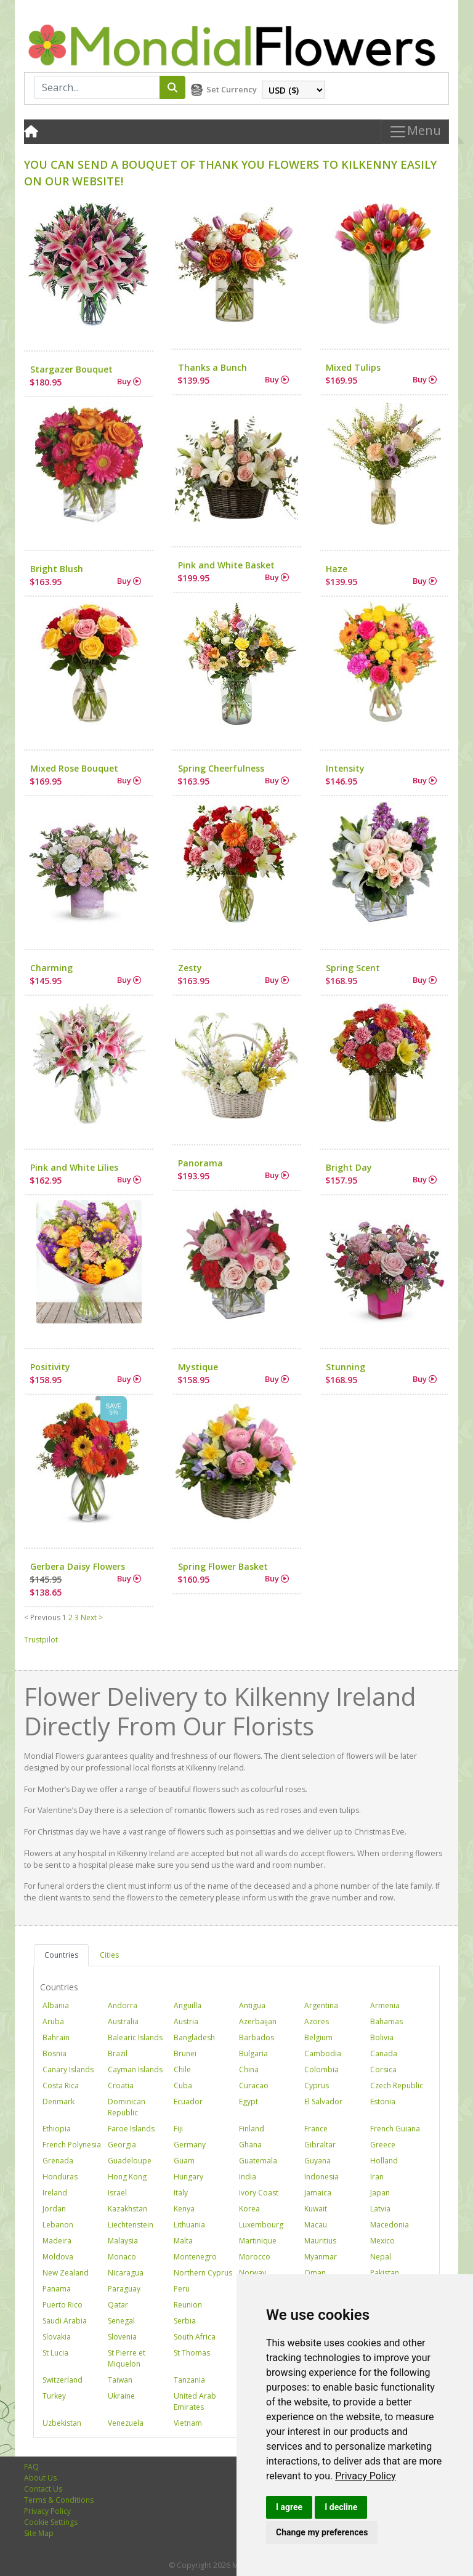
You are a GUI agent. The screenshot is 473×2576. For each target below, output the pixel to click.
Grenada (57, 2160)
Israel (117, 2192)
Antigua (252, 2005)
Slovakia (56, 2337)
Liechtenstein (130, 2224)
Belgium (318, 2037)
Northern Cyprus (203, 2272)
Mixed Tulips (353, 367)
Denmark (58, 2101)
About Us (40, 2478)
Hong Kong (127, 2176)
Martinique (258, 2240)
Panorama (200, 1163)
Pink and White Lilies (74, 1167)
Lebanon (57, 2224)
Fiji (178, 2128)
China (249, 2069)
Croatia (121, 2085)
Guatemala (258, 2160)
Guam (184, 2160)
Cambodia (322, 2053)
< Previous (42, 1617)
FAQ (31, 2466)
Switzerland (62, 2380)
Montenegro (195, 2256)
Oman (315, 2272)
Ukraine (121, 2396)
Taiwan (120, 2380)
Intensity (345, 768)
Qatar (118, 2304)
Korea (249, 2208)
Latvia (380, 2208)
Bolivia (382, 2037)
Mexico (382, 2240)
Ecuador (188, 2101)
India (247, 2176)
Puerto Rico (62, 2304)
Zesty (190, 968)
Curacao (254, 2085)
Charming (51, 968)
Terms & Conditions (59, 2500)
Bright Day (349, 1167)
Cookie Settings (51, 2522)
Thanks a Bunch (212, 367)
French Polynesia (71, 2144)
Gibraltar (320, 2144)
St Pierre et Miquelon (126, 2358)
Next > (92, 1617)
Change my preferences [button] (322, 2532)
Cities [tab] (109, 1955)
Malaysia (123, 2240)
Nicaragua (126, 2272)
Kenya (184, 2208)
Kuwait (315, 2208)
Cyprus (316, 2085)
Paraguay (124, 2288)
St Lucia (55, 2353)
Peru (182, 2288)
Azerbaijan (258, 2021)
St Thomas (192, 2353)
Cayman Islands (135, 2069)
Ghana (250, 2144)
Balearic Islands (135, 2037)
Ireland (54, 2192)
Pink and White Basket (226, 565)
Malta (183, 2240)
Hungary (188, 2176)
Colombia (321, 2069)
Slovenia (122, 2337)
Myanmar (320, 2256)
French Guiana (395, 2128)
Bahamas (386, 2021)
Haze (336, 569)
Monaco (122, 2256)
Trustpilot (41, 1639)
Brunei (185, 2053)
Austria (186, 2021)
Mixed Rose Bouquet (74, 768)
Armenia (385, 2005)
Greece (382, 2144)
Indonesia (321, 2176)
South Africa (195, 2337)
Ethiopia (56, 2128)
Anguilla (187, 2005)
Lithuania (189, 2224)
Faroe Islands (131, 2128)
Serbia (185, 2321)
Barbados (256, 2037)
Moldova (57, 2256)
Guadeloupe (130, 2160)
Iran (377, 2176)
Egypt (248, 2101)
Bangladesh (194, 2037)
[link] (365, 2476)
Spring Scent (353, 968)
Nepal (380, 2256)
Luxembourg (261, 2224)
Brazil (117, 2053)
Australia (123, 2021)
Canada (383, 2053)
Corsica (383, 2069)
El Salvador (323, 2101)
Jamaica (317, 2192)
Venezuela (126, 2423)
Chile (182, 2069)
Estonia (382, 2101)
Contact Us (43, 2489)
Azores (316, 2021)
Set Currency (231, 89)
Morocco (254, 2256)
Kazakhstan (127, 2208)
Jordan (54, 2208)
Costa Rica (60, 2085)
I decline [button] (341, 2507)
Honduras (60, 2176)
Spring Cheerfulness (221, 768)
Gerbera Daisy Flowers (77, 1566)
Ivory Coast (258, 2192)
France (316, 2128)
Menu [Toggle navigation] (415, 132)
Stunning (345, 1367)
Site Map (39, 2533)
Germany (190, 2144)
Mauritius (320, 2240)
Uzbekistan (61, 2423)
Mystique (198, 1367)
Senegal (121, 2321)
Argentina (321, 2005)
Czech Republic (396, 2085)
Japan (380, 2192)
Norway (252, 2272)
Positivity (50, 1367)
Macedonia (389, 2224)
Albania (55, 2005)
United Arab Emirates (195, 2401)
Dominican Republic (126, 2107)
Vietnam (188, 2423)
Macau (315, 2224)
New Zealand (65, 2272)
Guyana (317, 2160)
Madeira (56, 2240)
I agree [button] (289, 2507)
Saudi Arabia (64, 2321)
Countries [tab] (61, 1955)
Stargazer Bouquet (71, 369)
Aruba (53, 2021)
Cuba (183, 2085)
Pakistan (384, 2272)
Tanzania (189, 2380)
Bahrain (56, 2037)
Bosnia (54, 2053)
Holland (384, 2160)
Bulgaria (253, 2053)
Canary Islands (68, 2069)
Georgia (122, 2144)
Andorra (122, 2005)
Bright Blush (56, 569)
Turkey (54, 2396)
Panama (56, 2288)
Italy (181, 2192)
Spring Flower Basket (223, 1566)
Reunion (188, 2304)
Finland (251, 2128)
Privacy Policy (365, 2476)
